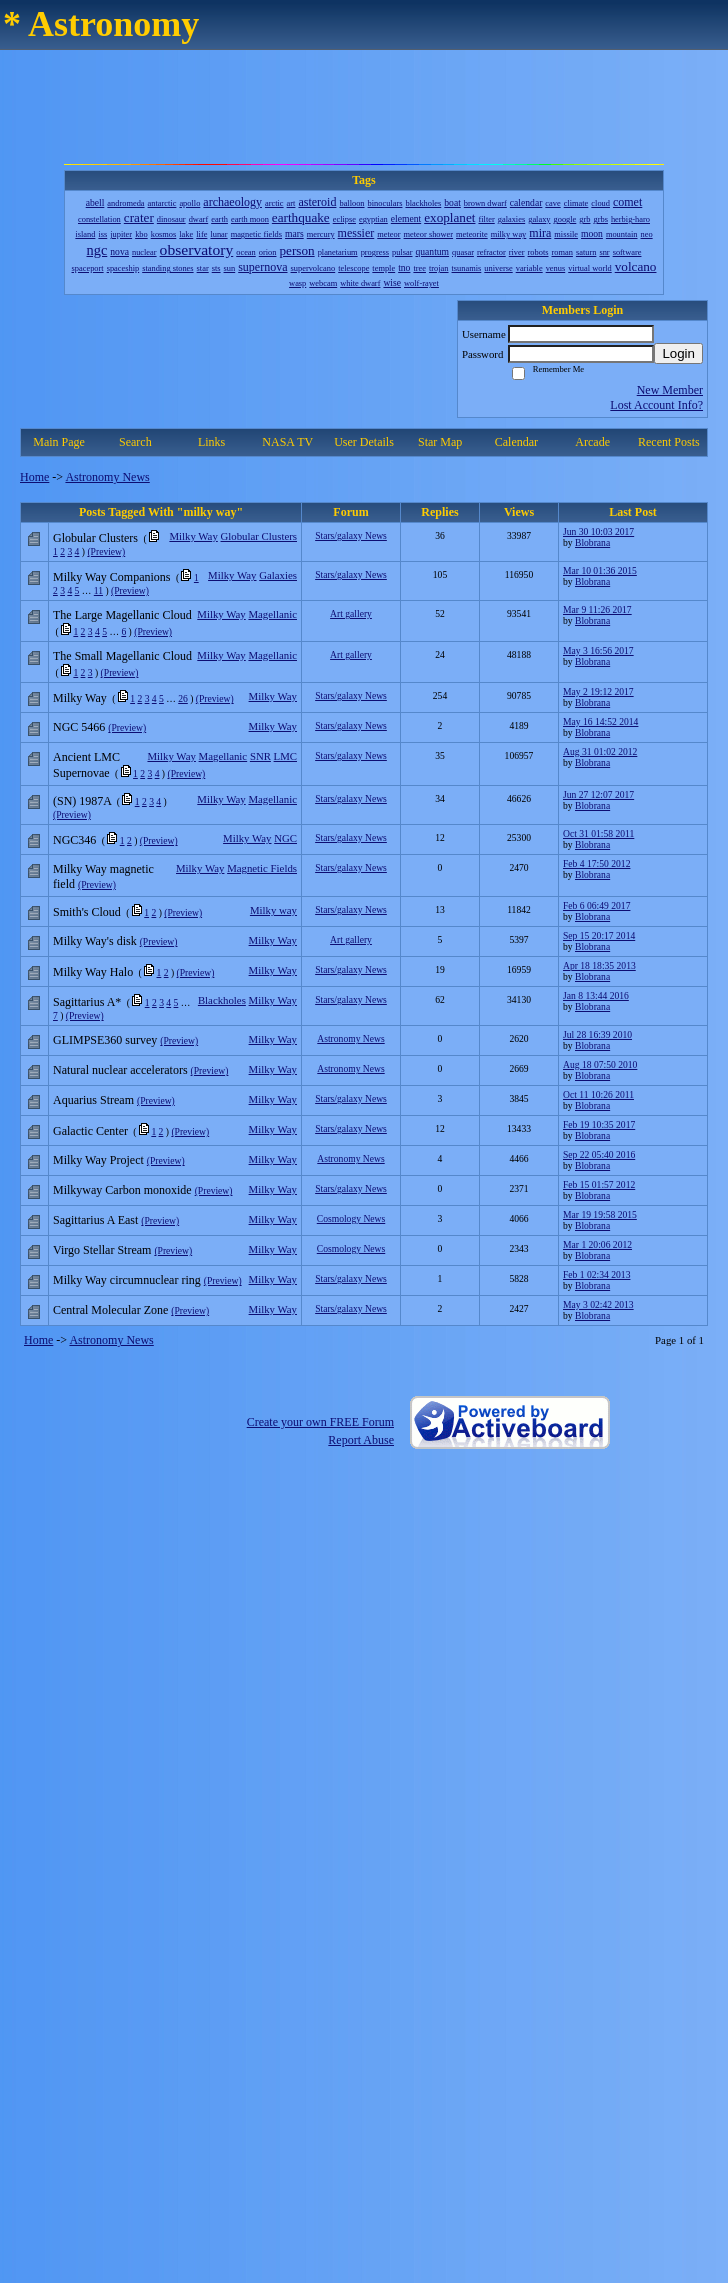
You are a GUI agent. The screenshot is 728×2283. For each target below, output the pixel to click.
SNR (260, 756)
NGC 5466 (79, 727)
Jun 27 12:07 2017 (598, 794)
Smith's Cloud (87, 912)
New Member (670, 390)
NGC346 (74, 840)
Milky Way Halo (93, 972)
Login (678, 353)
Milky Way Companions (111, 577)
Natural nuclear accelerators (120, 1070)
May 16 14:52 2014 (600, 721)
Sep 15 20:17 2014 (599, 935)
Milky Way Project (98, 1160)
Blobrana (592, 542)
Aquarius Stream (93, 1100)
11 (98, 590)
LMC (285, 756)
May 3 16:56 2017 (598, 650)
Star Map (440, 442)
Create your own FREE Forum (320, 1422)
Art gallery (351, 613)
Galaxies (278, 575)
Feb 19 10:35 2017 (599, 1124)
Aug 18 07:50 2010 (600, 1064)
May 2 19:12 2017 (598, 691)
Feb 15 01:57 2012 (599, 1184)
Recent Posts (669, 442)
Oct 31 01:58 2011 (598, 833)
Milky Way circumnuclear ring (127, 1280)
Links (211, 442)
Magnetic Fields (262, 868)
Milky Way (193, 536)
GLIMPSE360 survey (105, 1040)
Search (135, 442)
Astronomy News (107, 477)
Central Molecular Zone (110, 1310)
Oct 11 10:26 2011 (598, 1094)
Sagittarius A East (95, 1220)
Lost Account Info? (656, 405)
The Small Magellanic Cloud (122, 656)
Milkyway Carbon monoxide (122, 1190)
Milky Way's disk (95, 941)
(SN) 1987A (82, 801)
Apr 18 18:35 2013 (599, 965)
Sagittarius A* (87, 1002)
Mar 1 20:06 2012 (597, 1244)
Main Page (59, 442)
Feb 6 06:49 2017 (596, 905)
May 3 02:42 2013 (598, 1304)
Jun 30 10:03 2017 (598, 531)
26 (183, 698)
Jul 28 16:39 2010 (597, 1034)
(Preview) (106, 551)
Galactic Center (90, 1131)
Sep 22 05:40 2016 (599, 1154)
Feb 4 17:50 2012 (596, 863)
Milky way (273, 910)
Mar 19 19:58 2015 (600, 1214)
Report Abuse (361, 1440)
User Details (364, 442)
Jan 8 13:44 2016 (596, 995)
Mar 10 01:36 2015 (600, 570)
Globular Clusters (259, 536)
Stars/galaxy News (351, 535)
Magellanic (272, 614)
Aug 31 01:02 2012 (600, 751)
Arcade (592, 442)
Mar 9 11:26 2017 (597, 609)
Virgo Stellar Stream (102, 1250)
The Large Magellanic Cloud (122, 615)
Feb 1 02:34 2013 (596, 1274)
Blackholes (222, 1000)
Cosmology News (351, 1218)
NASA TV (287, 442)
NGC (285, 838)
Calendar (516, 442)
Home (34, 477)
